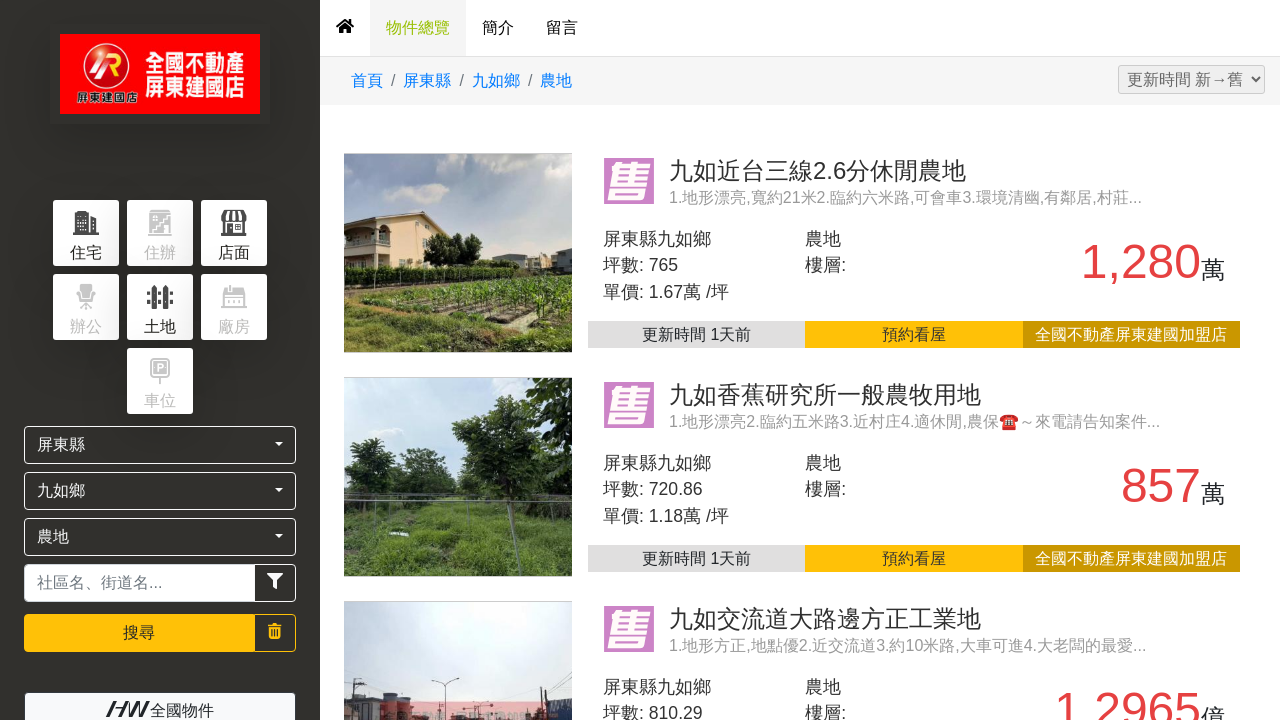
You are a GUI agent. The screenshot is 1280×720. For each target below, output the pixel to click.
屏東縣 (427, 80)
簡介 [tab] (498, 27)
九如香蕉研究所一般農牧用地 (825, 394)
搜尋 (139, 632)
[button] (160, 445)
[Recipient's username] (139, 583)
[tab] (345, 28)
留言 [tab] (562, 27)
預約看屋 (914, 334)
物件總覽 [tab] (418, 27)
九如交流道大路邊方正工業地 (825, 618)
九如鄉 (496, 80)
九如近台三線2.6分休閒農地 (817, 170)
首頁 (367, 80)
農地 (556, 80)
